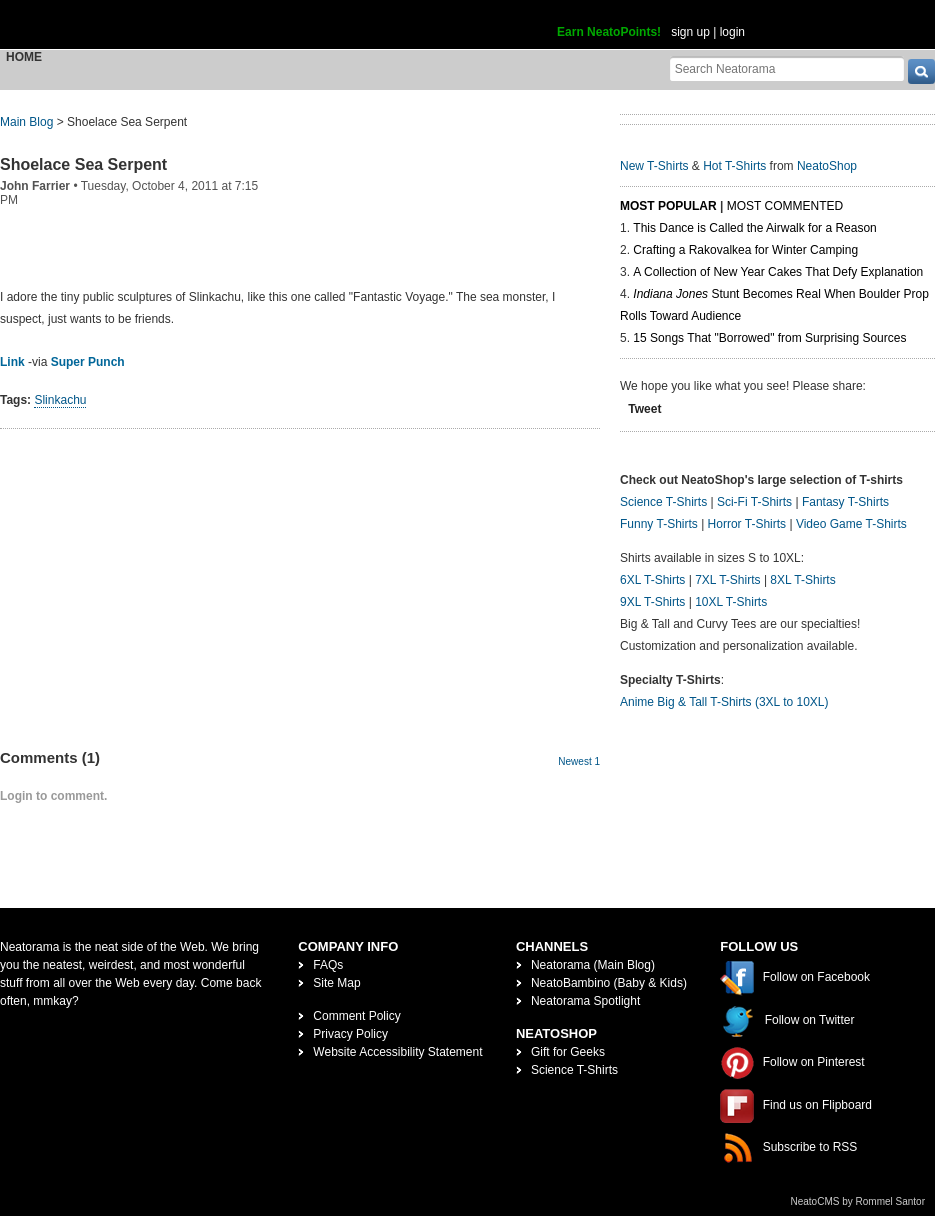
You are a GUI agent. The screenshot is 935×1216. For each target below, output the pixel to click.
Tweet (644, 409)
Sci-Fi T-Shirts (754, 502)
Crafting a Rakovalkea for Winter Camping (745, 250)
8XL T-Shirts (802, 580)
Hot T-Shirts (734, 166)
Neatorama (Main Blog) (593, 965)
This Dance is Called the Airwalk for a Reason (754, 228)
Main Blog (26, 122)
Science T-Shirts (663, 502)
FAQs (328, 965)
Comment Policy (356, 1016)
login (732, 32)
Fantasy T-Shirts (845, 502)
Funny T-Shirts (659, 524)
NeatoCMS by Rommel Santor (858, 1201)
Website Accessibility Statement (397, 1052)
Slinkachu (60, 400)
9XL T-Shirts (652, 602)
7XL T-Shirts (727, 580)
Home (24, 57)
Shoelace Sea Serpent (83, 164)
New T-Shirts (654, 166)
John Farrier (35, 186)
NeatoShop (827, 166)
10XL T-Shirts (731, 602)
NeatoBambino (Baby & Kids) (609, 983)
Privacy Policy (350, 1034)
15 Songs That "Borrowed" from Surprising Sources (769, 338)
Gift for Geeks (568, 1052)
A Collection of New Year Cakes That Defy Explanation (778, 272)
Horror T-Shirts (747, 524)
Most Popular (668, 206)
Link (12, 362)
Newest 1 (579, 761)
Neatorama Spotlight (585, 1001)
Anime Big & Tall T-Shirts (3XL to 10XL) (724, 702)
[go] (921, 71)
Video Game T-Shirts (851, 524)
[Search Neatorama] (787, 68)
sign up (690, 32)
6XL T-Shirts (652, 580)
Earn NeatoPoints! (609, 32)
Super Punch (88, 362)
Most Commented (785, 206)
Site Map (336, 983)
